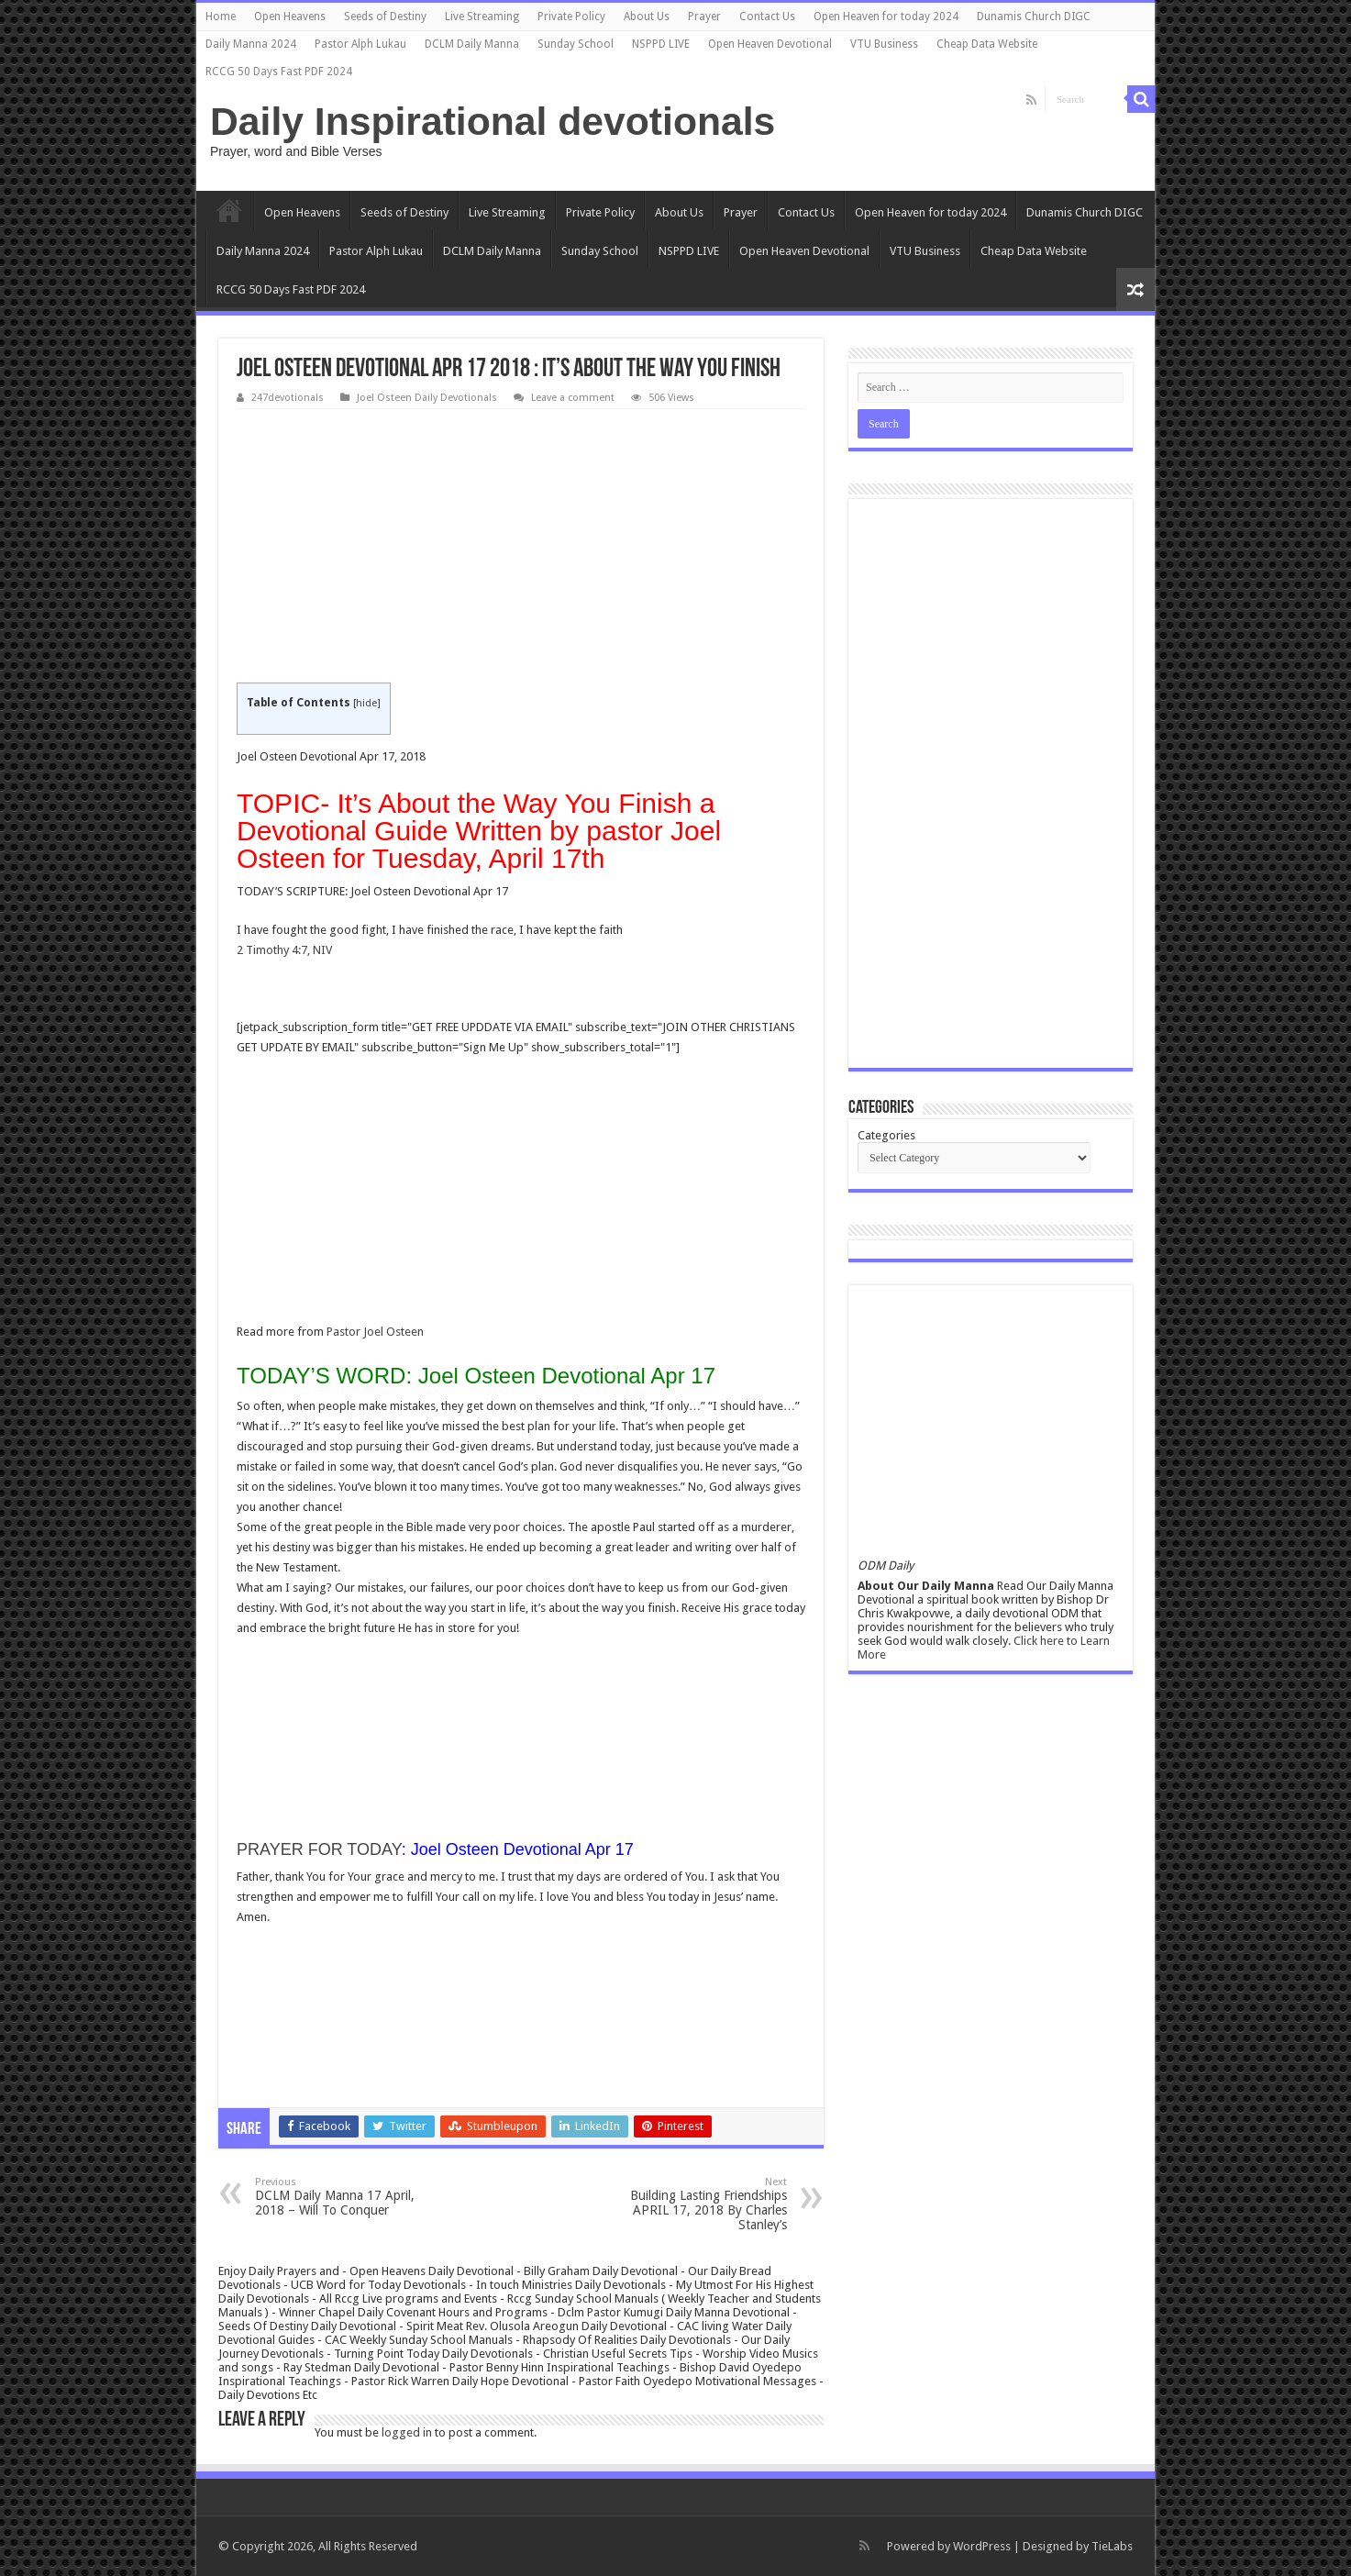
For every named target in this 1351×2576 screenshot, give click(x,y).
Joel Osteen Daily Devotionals (427, 398)
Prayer (704, 16)
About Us (647, 16)
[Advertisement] (521, 546)
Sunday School (575, 44)
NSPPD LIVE (661, 44)
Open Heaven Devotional (770, 44)
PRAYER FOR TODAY (319, 1849)
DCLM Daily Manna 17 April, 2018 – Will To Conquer (349, 2196)
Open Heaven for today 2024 (886, 16)
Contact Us (767, 16)
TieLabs (1112, 2546)
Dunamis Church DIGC (1034, 16)
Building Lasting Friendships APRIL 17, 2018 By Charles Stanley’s (693, 2204)
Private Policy (571, 16)
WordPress (982, 2546)
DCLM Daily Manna (472, 44)
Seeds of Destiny (385, 16)
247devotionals (287, 398)
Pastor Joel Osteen (375, 1331)
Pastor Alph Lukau (360, 44)
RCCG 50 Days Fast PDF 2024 (278, 71)
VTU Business (884, 44)
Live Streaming (482, 16)
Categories (886, 1135)
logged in (407, 2432)
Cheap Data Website (986, 44)
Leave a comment (573, 398)
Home (220, 16)
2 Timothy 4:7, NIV (284, 950)
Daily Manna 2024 (250, 44)
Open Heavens (290, 16)
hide (366, 703)
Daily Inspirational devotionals (492, 121)
